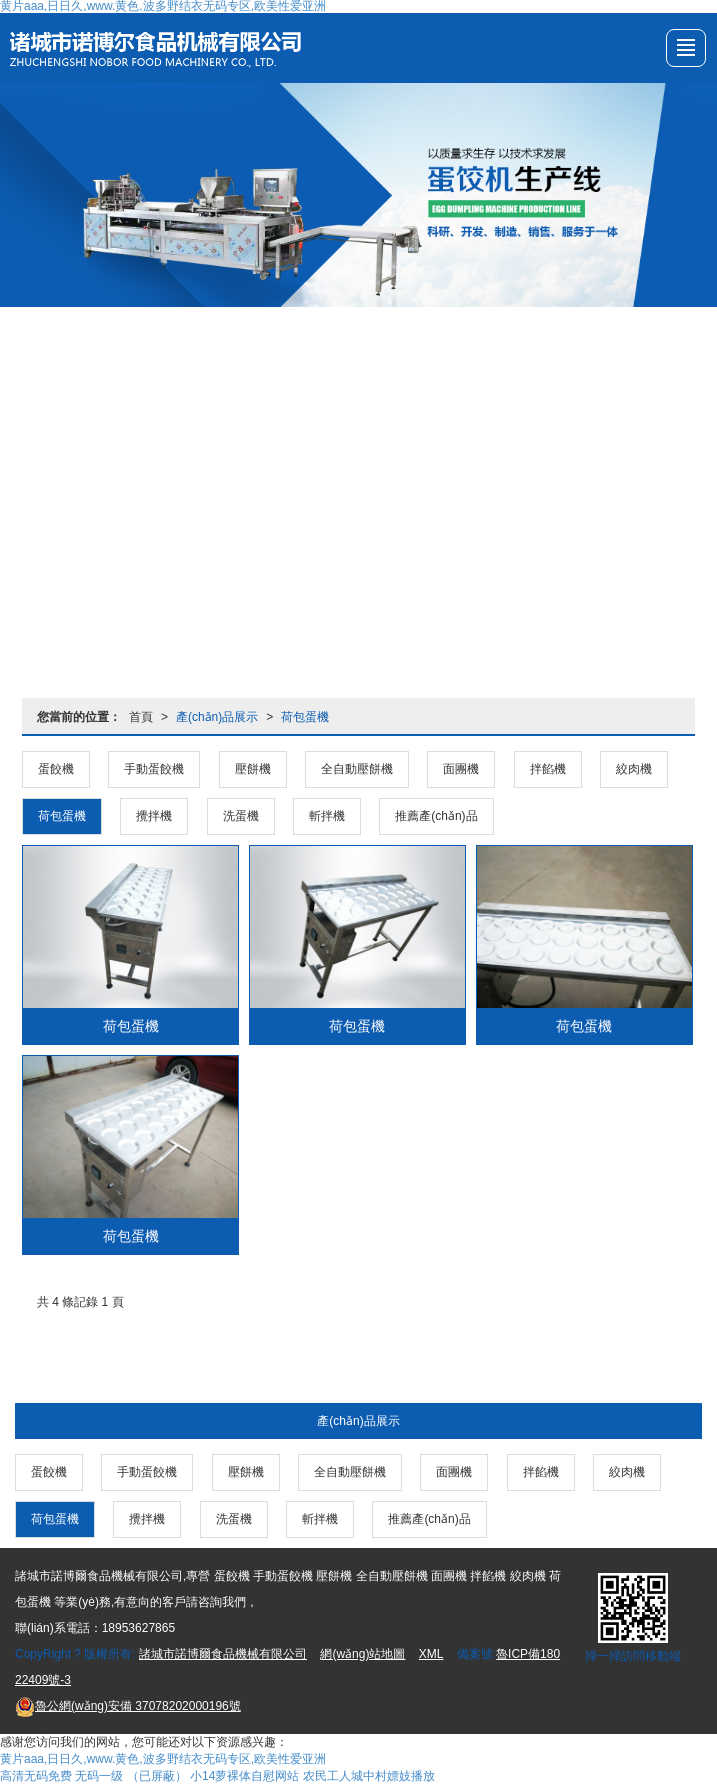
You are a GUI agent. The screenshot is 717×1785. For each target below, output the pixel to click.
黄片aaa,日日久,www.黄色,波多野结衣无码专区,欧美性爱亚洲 (163, 1759)
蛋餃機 (56, 769)
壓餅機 (253, 769)
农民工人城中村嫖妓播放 (369, 1776)
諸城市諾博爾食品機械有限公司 (223, 1654)
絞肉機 (634, 769)
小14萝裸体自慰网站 (244, 1776)
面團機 (461, 769)
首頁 (141, 717)
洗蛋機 (241, 816)
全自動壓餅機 (357, 769)
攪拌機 (154, 816)
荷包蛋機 (305, 717)
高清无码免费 (36, 1776)
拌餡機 (548, 769)
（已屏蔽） (157, 1776)
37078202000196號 (128, 1706)
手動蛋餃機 (154, 769)
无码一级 (99, 1776)
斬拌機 (327, 816)
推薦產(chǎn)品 (436, 816)
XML (431, 1654)
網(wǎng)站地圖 (362, 1654)
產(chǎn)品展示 (217, 717)
